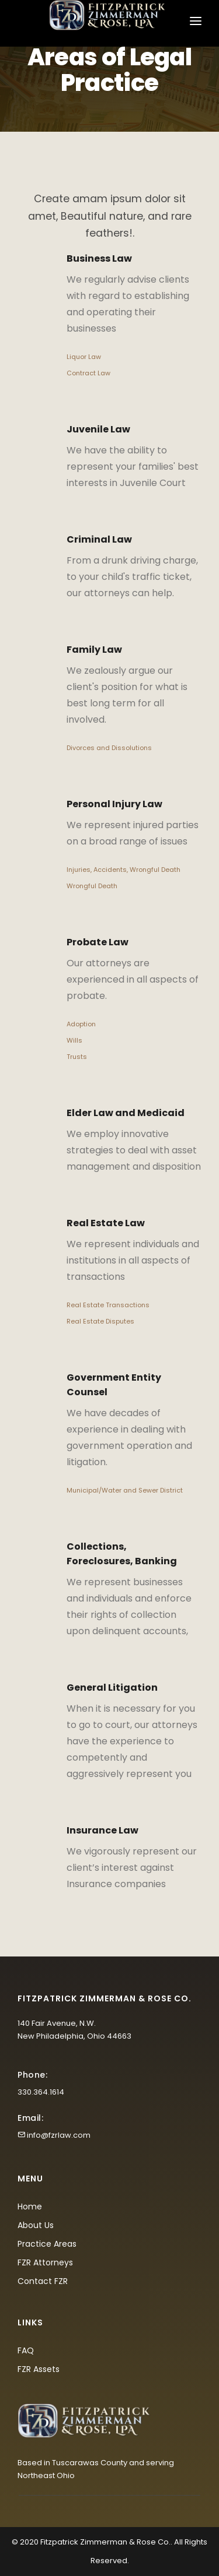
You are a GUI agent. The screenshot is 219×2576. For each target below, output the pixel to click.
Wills (74, 1040)
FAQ (26, 2350)
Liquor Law (84, 356)
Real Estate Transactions (108, 1305)
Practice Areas (47, 2244)
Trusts (77, 1056)
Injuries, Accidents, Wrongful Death (123, 869)
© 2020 (25, 2541)
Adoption (81, 1024)
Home (30, 2206)
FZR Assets (39, 2369)
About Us (36, 2225)
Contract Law (88, 373)
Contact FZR (43, 2281)
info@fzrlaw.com (59, 2135)
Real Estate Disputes (100, 1321)
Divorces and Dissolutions (109, 747)
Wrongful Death (92, 886)
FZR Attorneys (45, 2262)
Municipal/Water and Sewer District (125, 1490)
